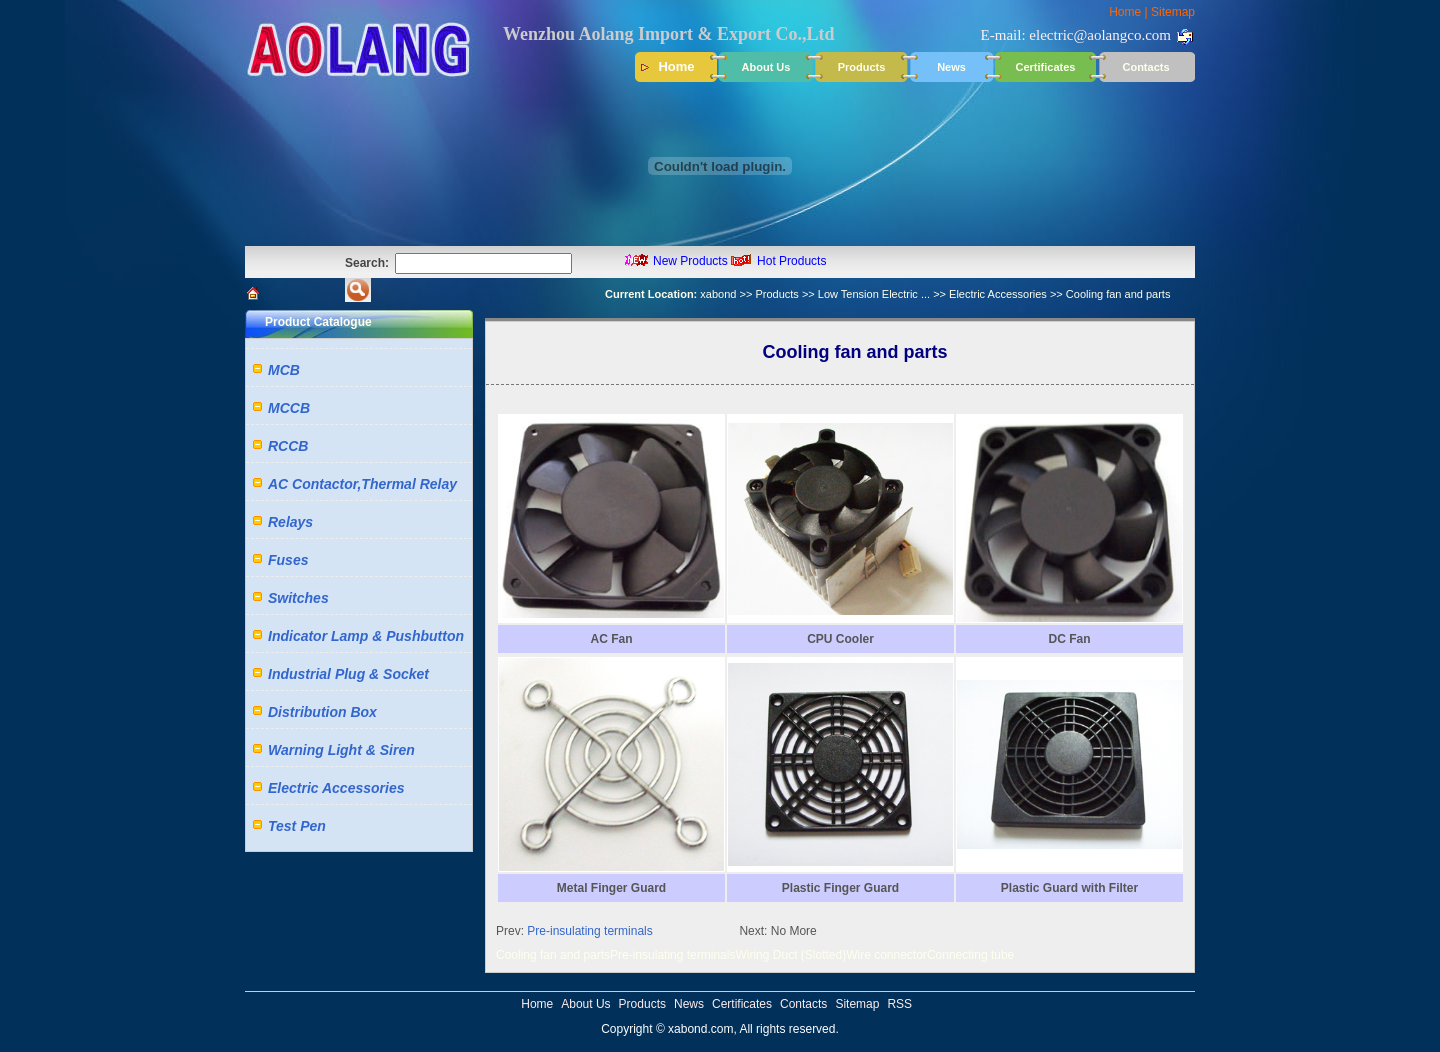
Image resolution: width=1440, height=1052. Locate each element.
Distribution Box (322, 712)
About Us (766, 67)
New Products (690, 261)
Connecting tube (970, 955)
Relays (290, 522)
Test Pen (297, 826)
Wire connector (886, 955)
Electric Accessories (998, 294)
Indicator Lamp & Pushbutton (366, 636)
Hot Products (791, 261)
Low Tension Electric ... (874, 294)
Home (1125, 12)
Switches (298, 598)
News (951, 67)
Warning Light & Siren (341, 750)
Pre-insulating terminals (589, 931)
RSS (899, 1004)
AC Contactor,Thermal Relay (362, 484)
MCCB (289, 408)
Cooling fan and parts (553, 955)
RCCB (288, 446)
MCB (284, 370)
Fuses (288, 560)
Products (862, 67)
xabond (718, 294)
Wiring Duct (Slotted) (790, 955)
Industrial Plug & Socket (348, 674)
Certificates (1046, 67)
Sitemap (1173, 12)
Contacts (1145, 67)
